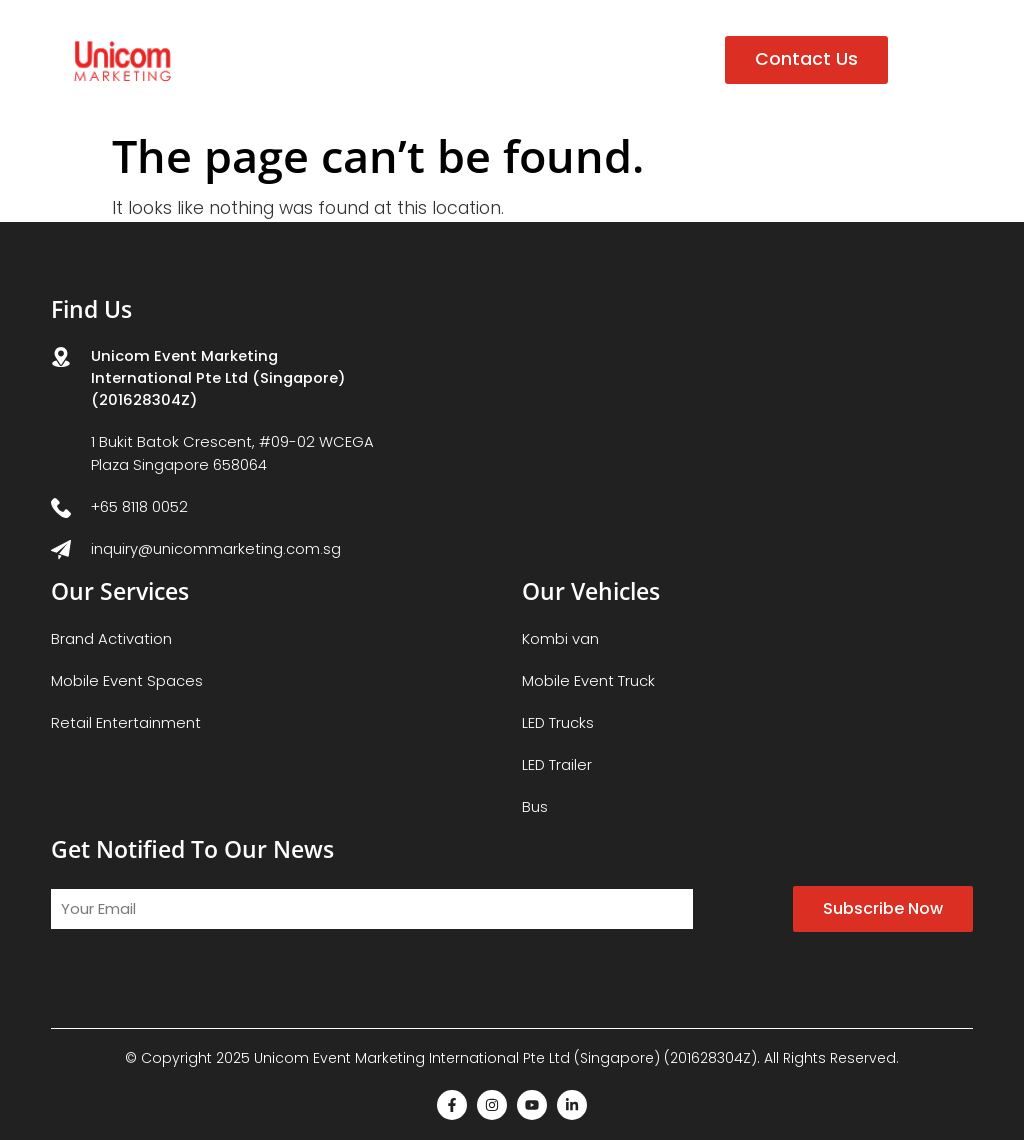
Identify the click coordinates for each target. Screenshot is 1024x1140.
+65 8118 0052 (139, 506)
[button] (930, 59)
